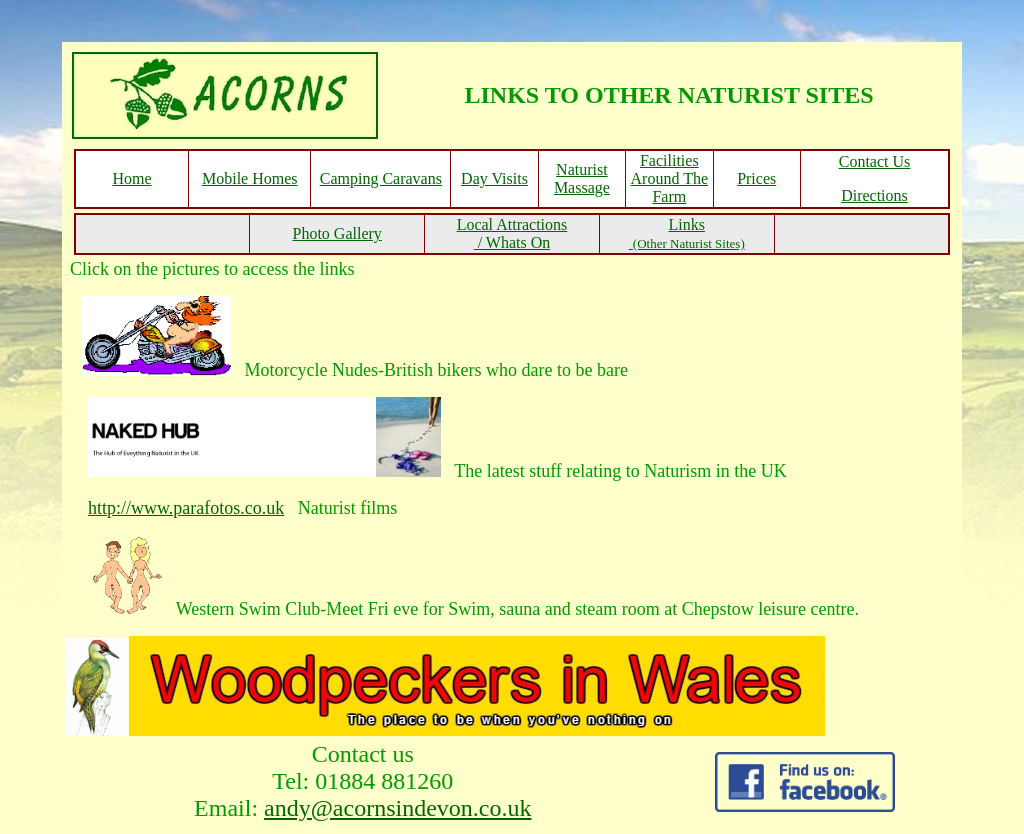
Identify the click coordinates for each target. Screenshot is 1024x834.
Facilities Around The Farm (669, 178)
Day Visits (494, 178)
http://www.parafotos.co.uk (186, 508)
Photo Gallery (336, 233)
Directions (874, 195)
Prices (756, 178)
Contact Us (875, 161)
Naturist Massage (582, 178)
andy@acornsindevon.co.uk (397, 808)
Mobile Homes (250, 178)
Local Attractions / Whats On (512, 233)
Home (131, 178)
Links (687, 233)
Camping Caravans (381, 178)
